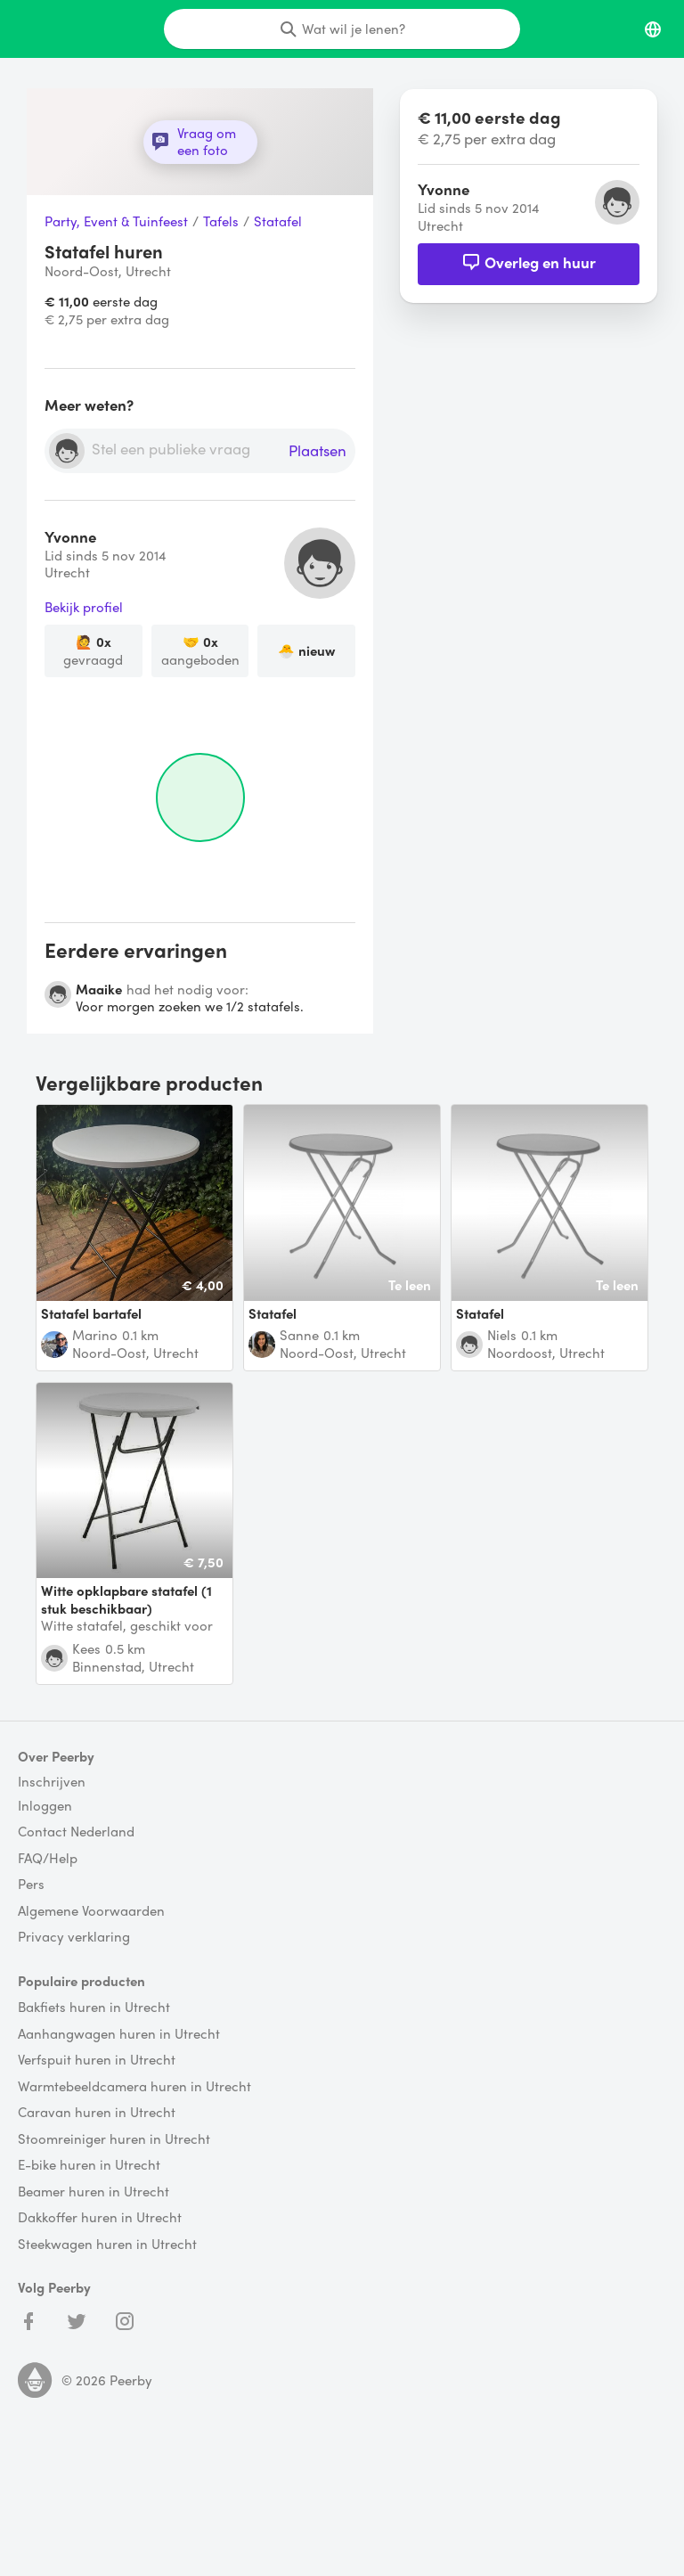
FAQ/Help (47, 1859)
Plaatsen (317, 451)
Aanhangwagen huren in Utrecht (119, 2034)
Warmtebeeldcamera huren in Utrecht (134, 2087)
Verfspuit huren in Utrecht (96, 2060)
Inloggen (45, 1806)
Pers (31, 1884)
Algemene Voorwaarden (91, 1911)
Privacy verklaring (74, 1937)
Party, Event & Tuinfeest (116, 222)
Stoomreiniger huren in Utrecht (114, 2139)
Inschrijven (52, 1781)
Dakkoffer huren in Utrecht (100, 2218)
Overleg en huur (529, 262)
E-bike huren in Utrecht (89, 2165)
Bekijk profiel (84, 608)
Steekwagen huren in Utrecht (107, 2244)
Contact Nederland (76, 1832)
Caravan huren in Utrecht (96, 2113)
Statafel (278, 222)
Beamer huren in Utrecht (93, 2192)
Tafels (221, 222)
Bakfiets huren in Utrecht (94, 2007)
